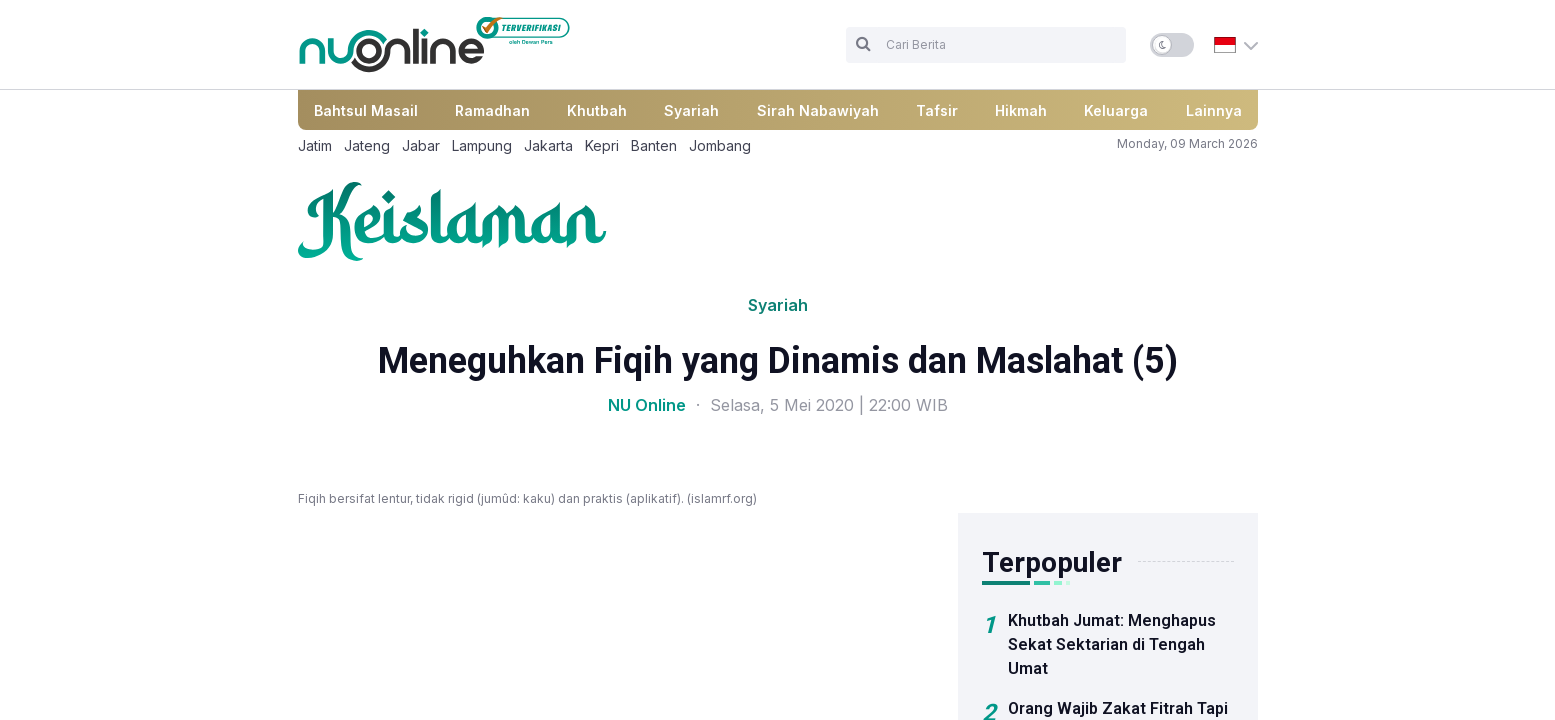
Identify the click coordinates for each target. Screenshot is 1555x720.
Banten (654, 145)
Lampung (482, 145)
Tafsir (937, 110)
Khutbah (597, 110)
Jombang (720, 145)
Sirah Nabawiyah (818, 110)
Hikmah (1021, 110)
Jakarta (548, 145)
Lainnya (1214, 110)
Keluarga (1116, 110)
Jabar (421, 145)
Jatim (315, 145)
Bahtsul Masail (366, 110)
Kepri (602, 145)
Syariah (691, 110)
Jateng (367, 145)
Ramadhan (492, 110)
